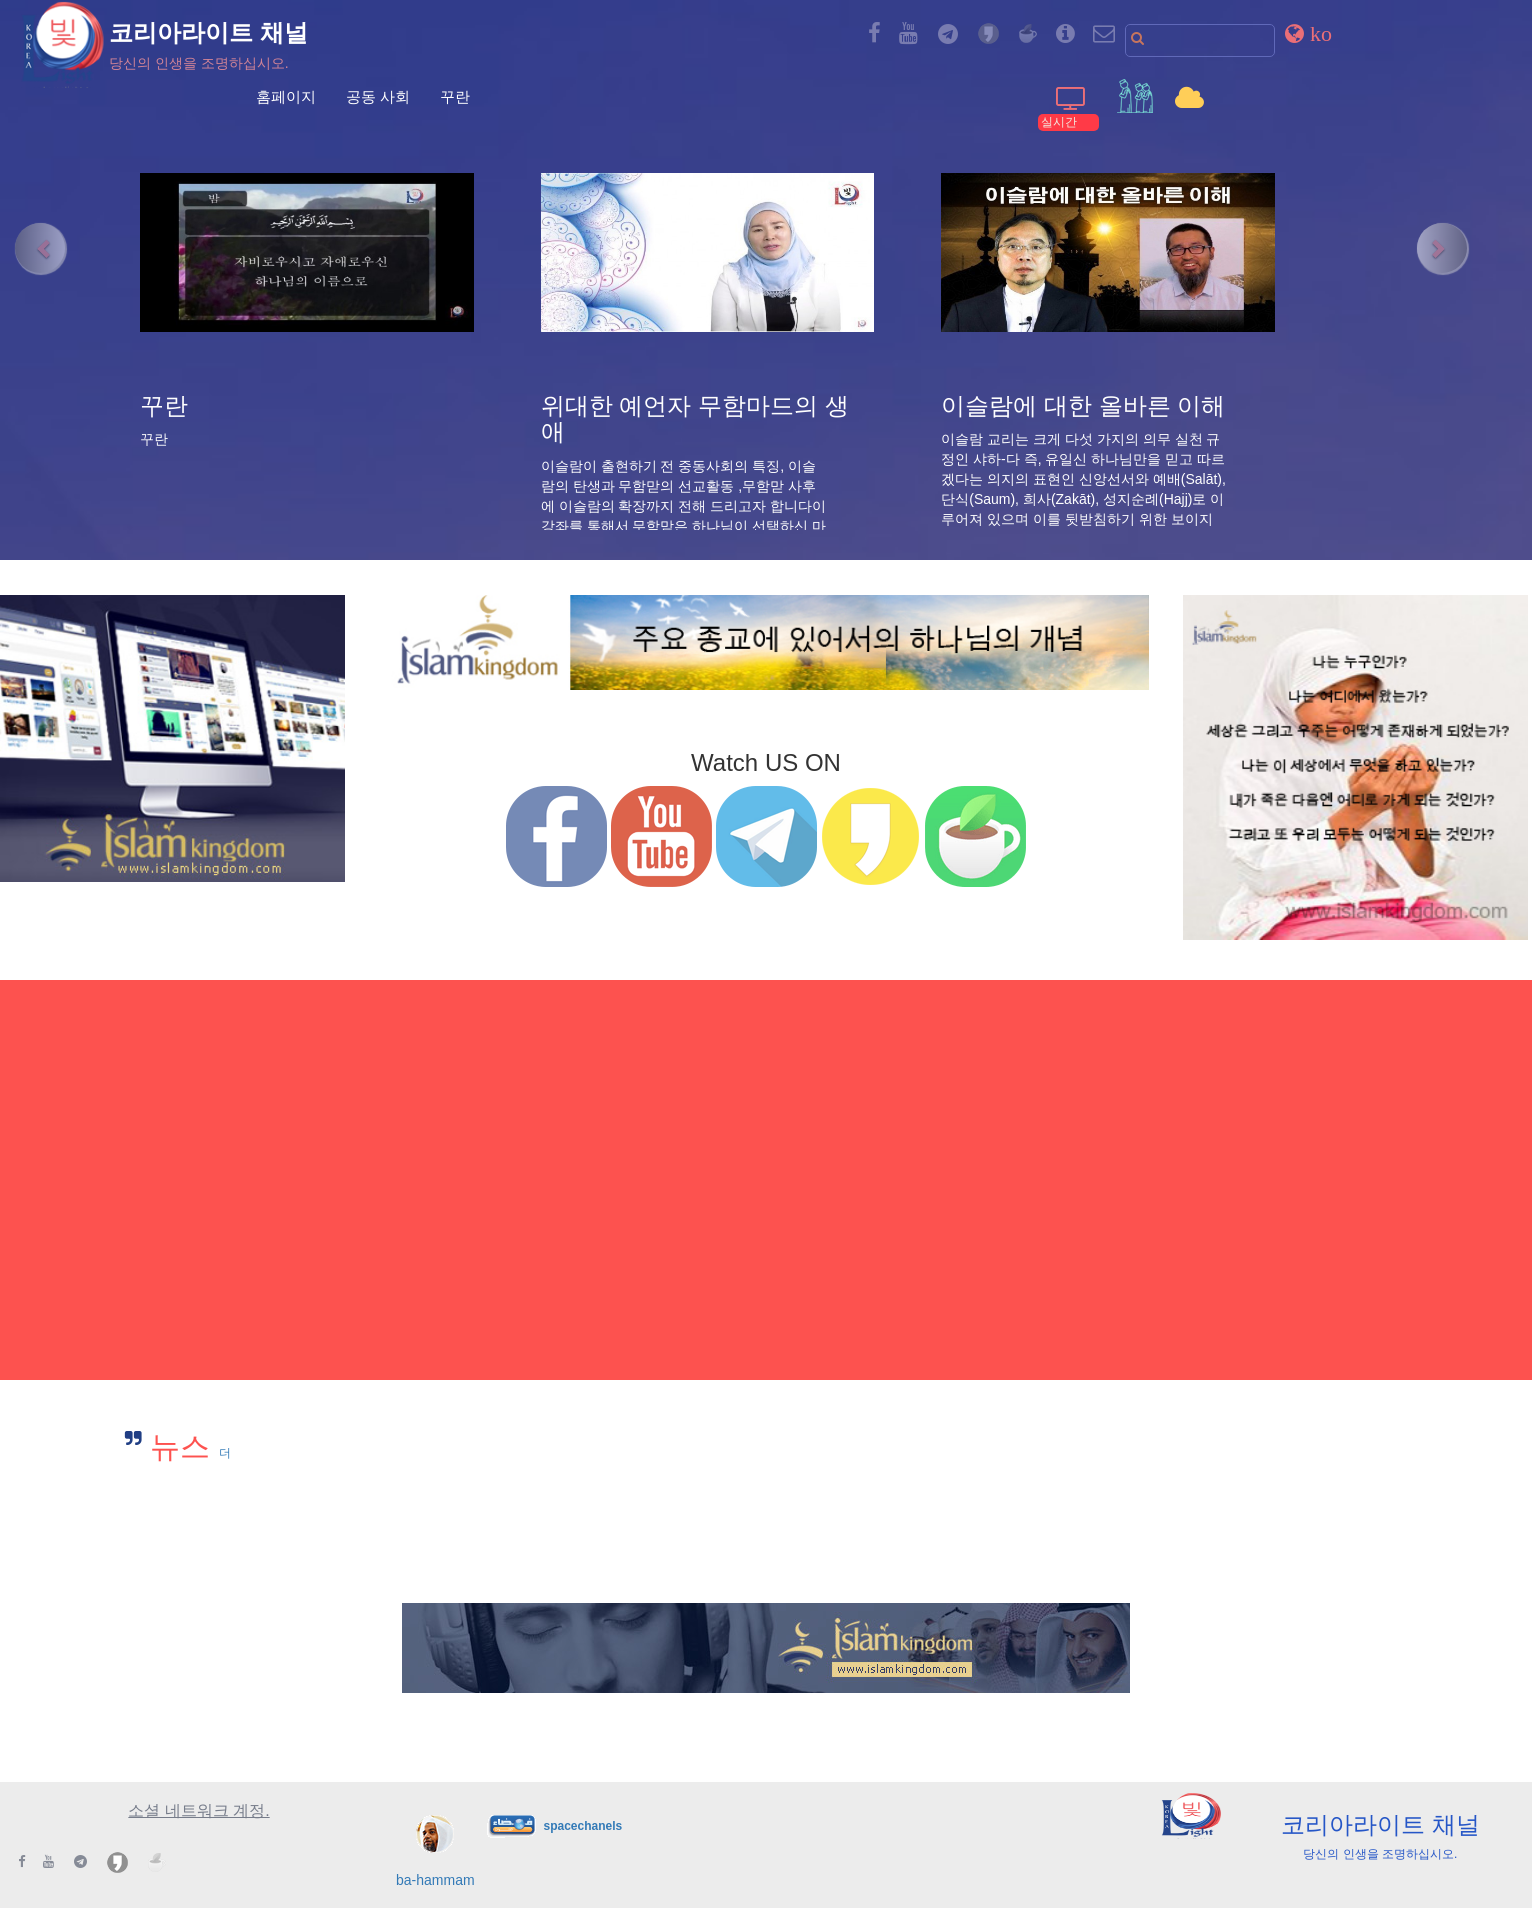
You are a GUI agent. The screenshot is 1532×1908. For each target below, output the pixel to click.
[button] (1308, 33)
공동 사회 (378, 96)
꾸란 (455, 96)
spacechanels (582, 1825)
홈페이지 (286, 96)
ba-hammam (435, 1880)
